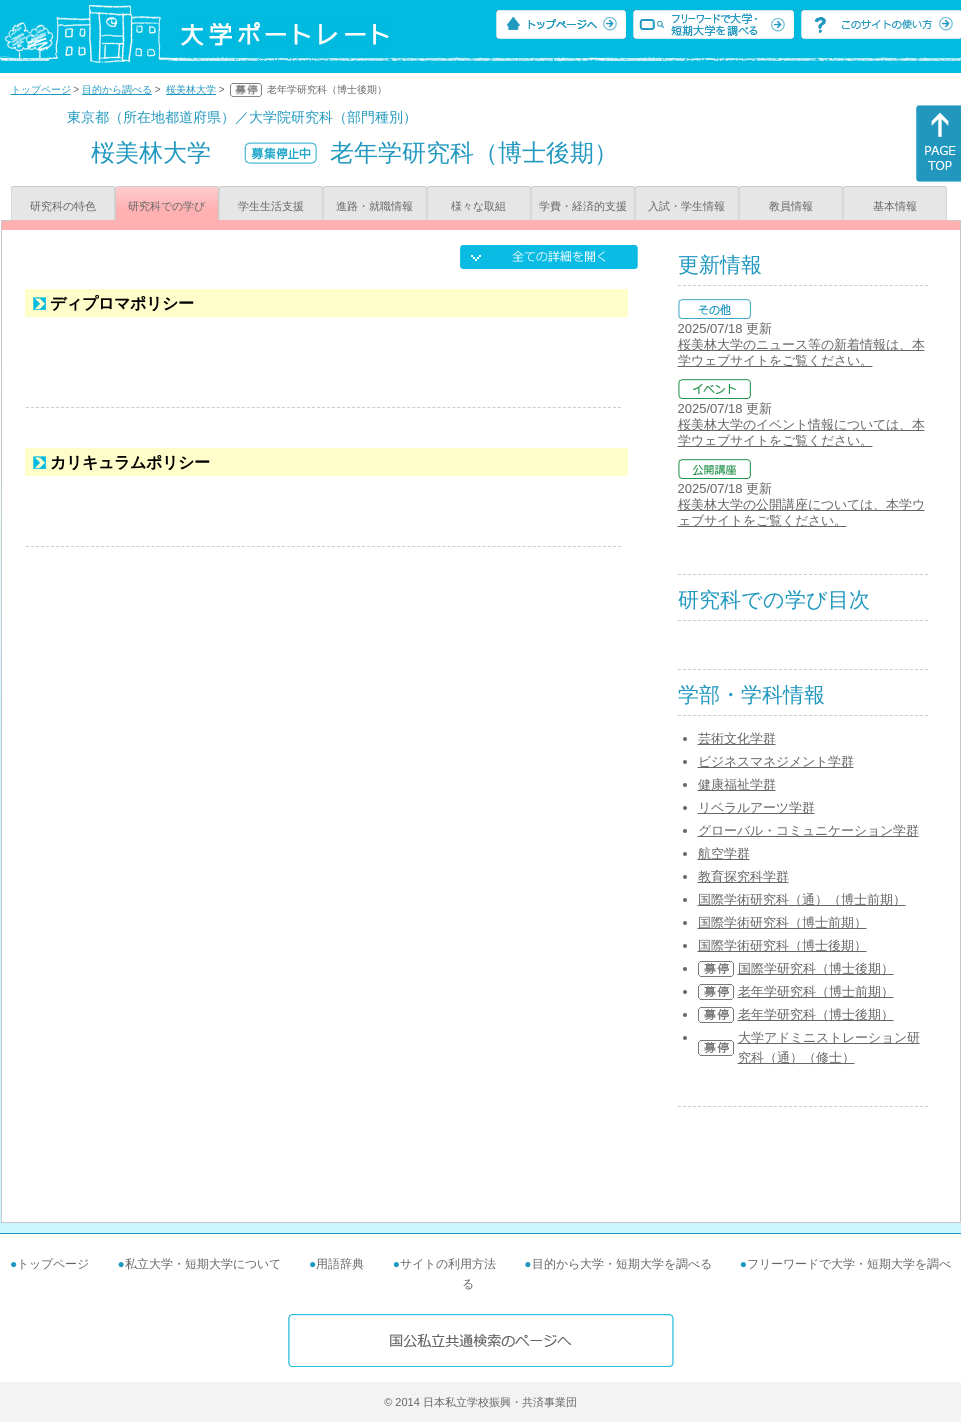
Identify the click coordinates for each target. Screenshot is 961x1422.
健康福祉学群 (737, 784)
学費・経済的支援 (583, 206)
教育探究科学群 (743, 876)
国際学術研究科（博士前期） (782, 922)
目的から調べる (117, 89)
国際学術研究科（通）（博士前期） (802, 899)
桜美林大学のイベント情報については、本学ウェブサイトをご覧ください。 (801, 432)
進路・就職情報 (374, 206)
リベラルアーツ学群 (756, 807)
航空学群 (724, 853)
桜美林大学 (191, 89)
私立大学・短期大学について (203, 1264)
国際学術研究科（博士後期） (782, 945)
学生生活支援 (271, 206)
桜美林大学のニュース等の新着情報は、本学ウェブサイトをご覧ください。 (801, 352)
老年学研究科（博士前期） (816, 991)
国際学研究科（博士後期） (816, 968)
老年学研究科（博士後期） (816, 1014)
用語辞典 (340, 1264)
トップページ (41, 89)
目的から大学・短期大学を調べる (622, 1264)
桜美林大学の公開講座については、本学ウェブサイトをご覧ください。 (801, 512)
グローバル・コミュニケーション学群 (808, 830)
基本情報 (895, 206)
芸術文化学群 (737, 738)
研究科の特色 (63, 206)
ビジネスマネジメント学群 (776, 761)
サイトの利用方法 (448, 1264)
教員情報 (791, 206)
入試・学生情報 (686, 206)
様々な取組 (478, 206)
